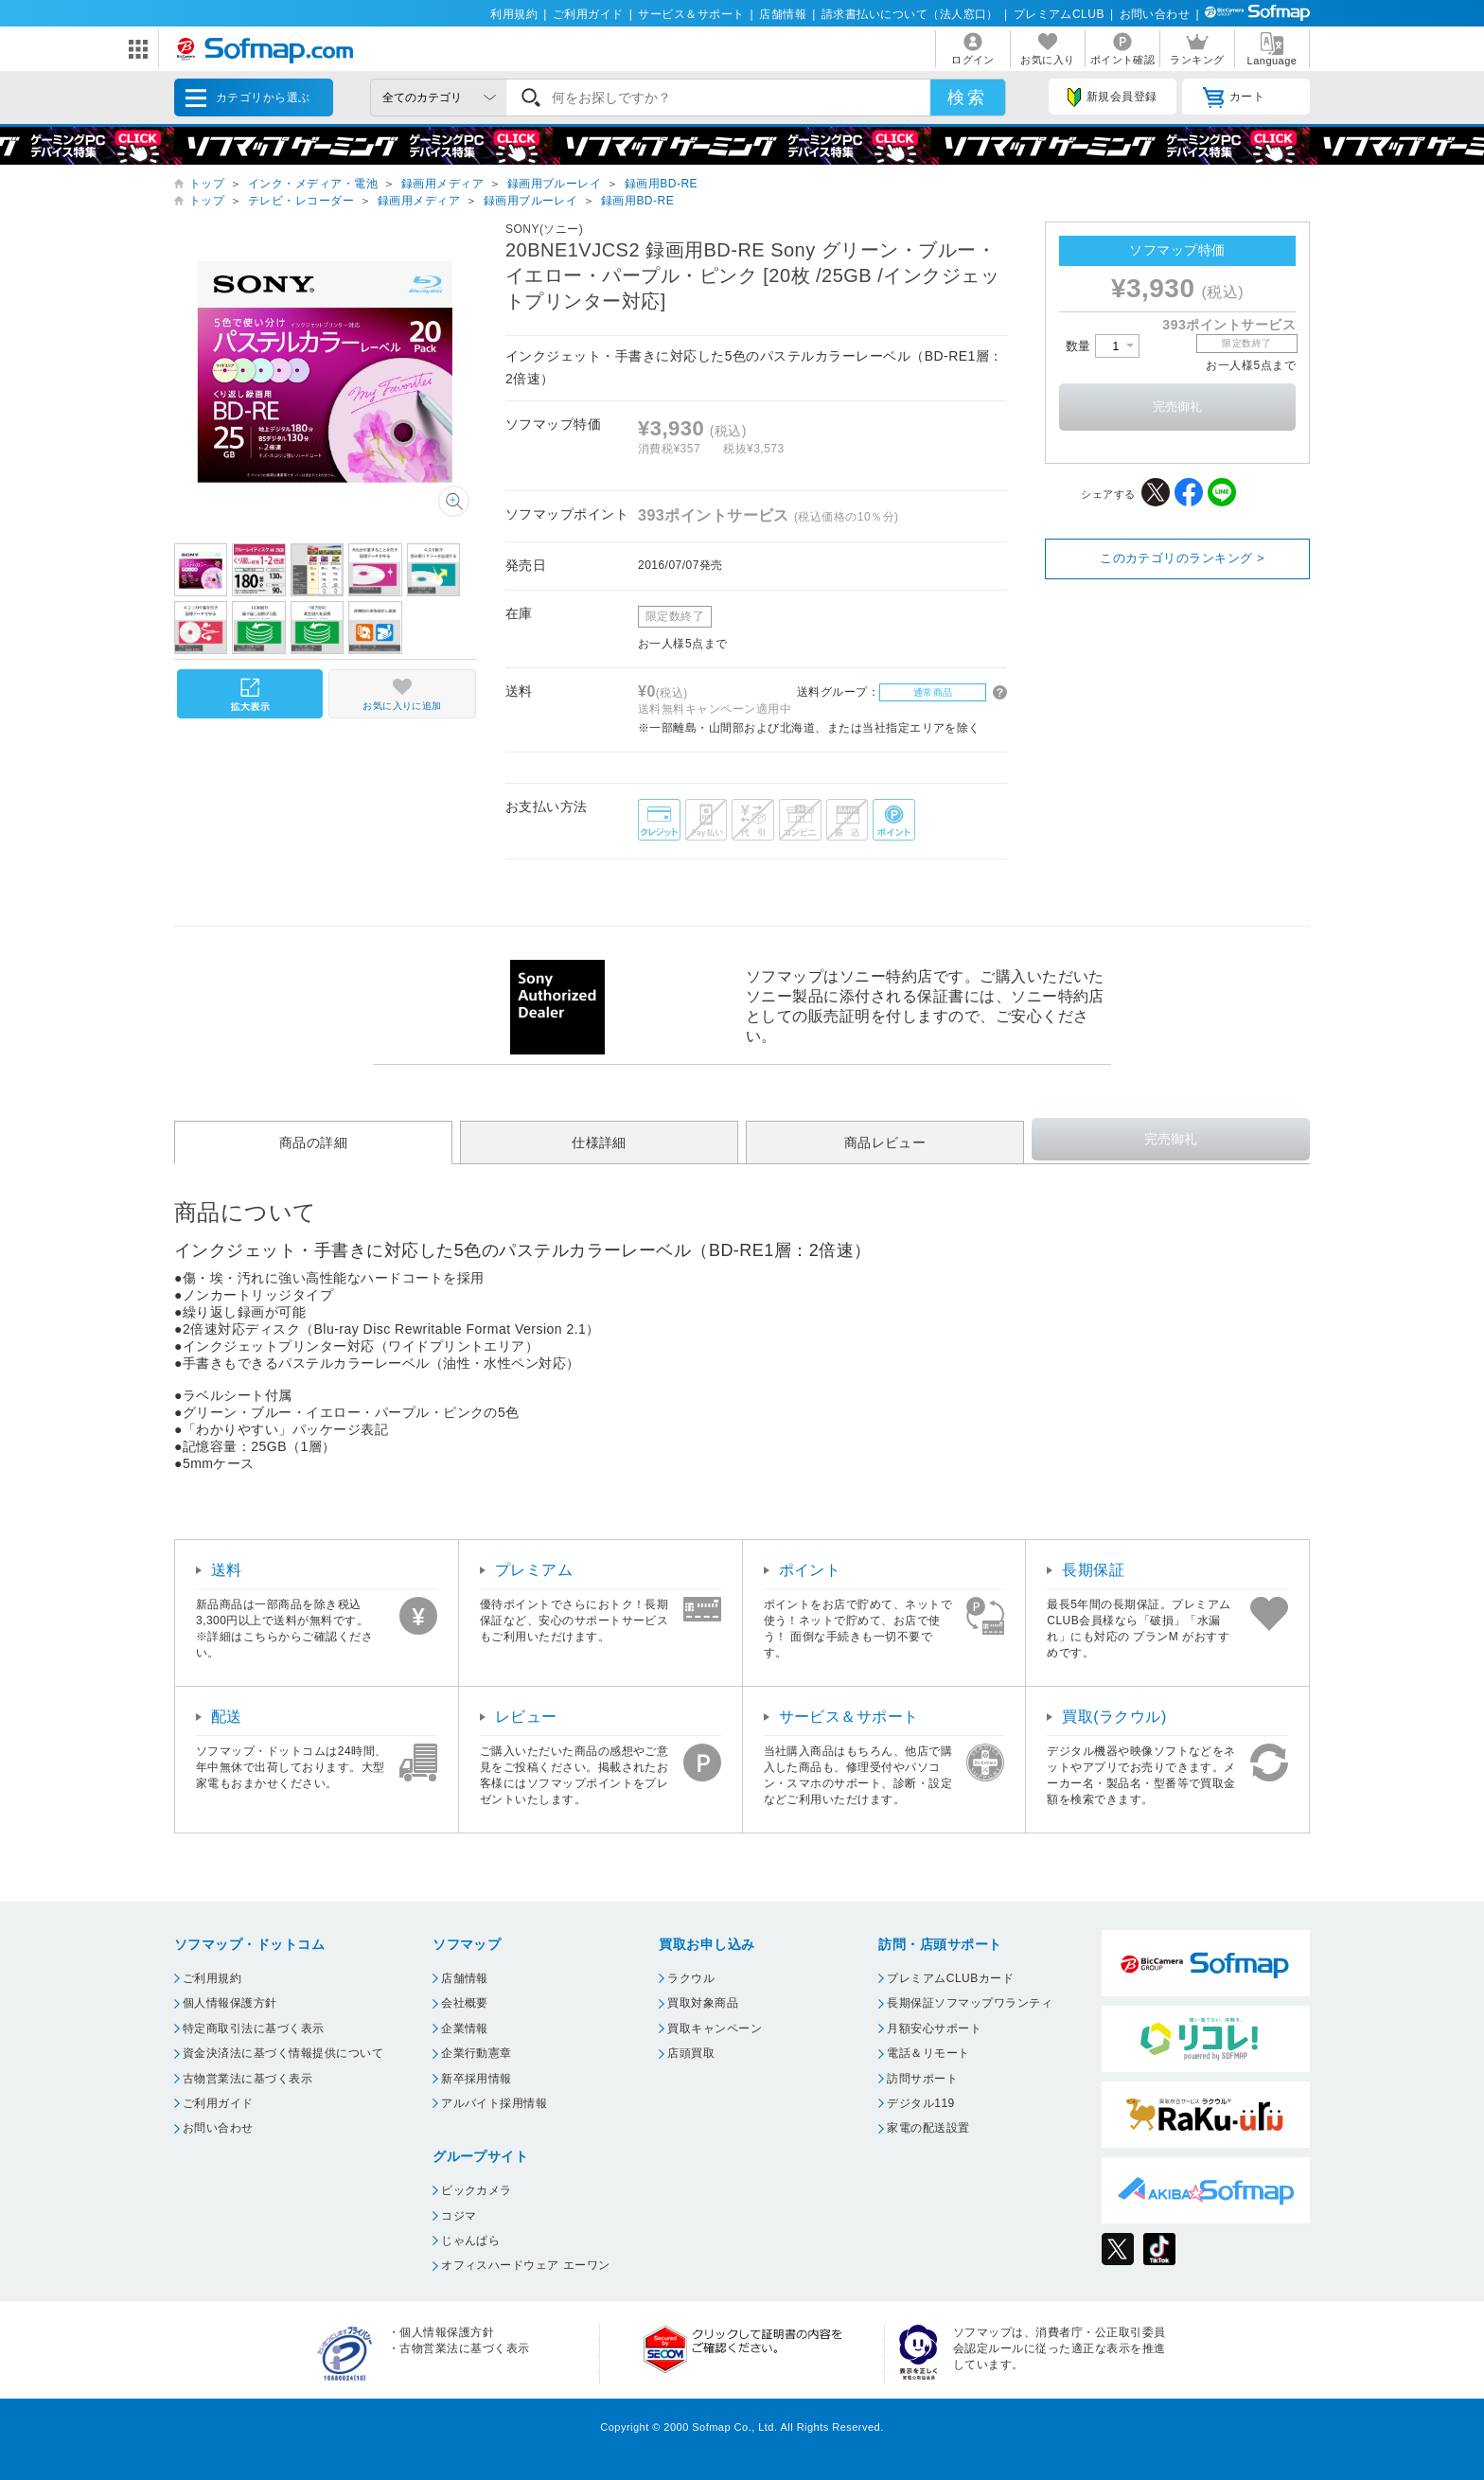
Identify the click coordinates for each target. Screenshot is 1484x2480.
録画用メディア (442, 183)
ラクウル (691, 1978)
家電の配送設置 (928, 2128)
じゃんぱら (470, 2240)
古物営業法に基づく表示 (247, 2078)
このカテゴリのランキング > (1182, 558)
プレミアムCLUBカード (950, 1978)
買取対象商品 (702, 2003)
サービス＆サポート (691, 14)
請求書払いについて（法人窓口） (910, 14)
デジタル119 (920, 2103)
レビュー (526, 1717)
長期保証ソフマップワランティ (969, 2003)
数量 (1103, 346)
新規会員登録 (1112, 97)
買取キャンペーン (714, 2028)
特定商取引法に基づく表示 (254, 2028)
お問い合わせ (1155, 14)
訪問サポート (922, 2078)
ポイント (810, 1570)
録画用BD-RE (661, 183)
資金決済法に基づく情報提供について (283, 2053)
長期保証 (1093, 1570)
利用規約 (514, 14)
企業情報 (464, 2028)
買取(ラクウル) (1114, 1717)
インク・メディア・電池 (313, 183)
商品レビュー (885, 1142)
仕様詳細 (599, 1142)
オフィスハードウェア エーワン (525, 2265)
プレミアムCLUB (1059, 14)
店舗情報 (782, 14)
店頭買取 (691, 2053)
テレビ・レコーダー (301, 200)
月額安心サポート (934, 2028)
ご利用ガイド (588, 14)
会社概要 (464, 2003)
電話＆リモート (928, 2053)
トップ (206, 183)
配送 (226, 1717)
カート (1233, 97)
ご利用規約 (212, 1978)
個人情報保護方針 (230, 2003)
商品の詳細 (313, 1142)
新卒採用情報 (476, 2078)
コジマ (458, 2216)
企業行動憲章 (476, 2053)
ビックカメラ (476, 2190)
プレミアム (534, 1570)
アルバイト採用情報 (494, 2103)
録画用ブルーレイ (554, 183)
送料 (226, 1570)
